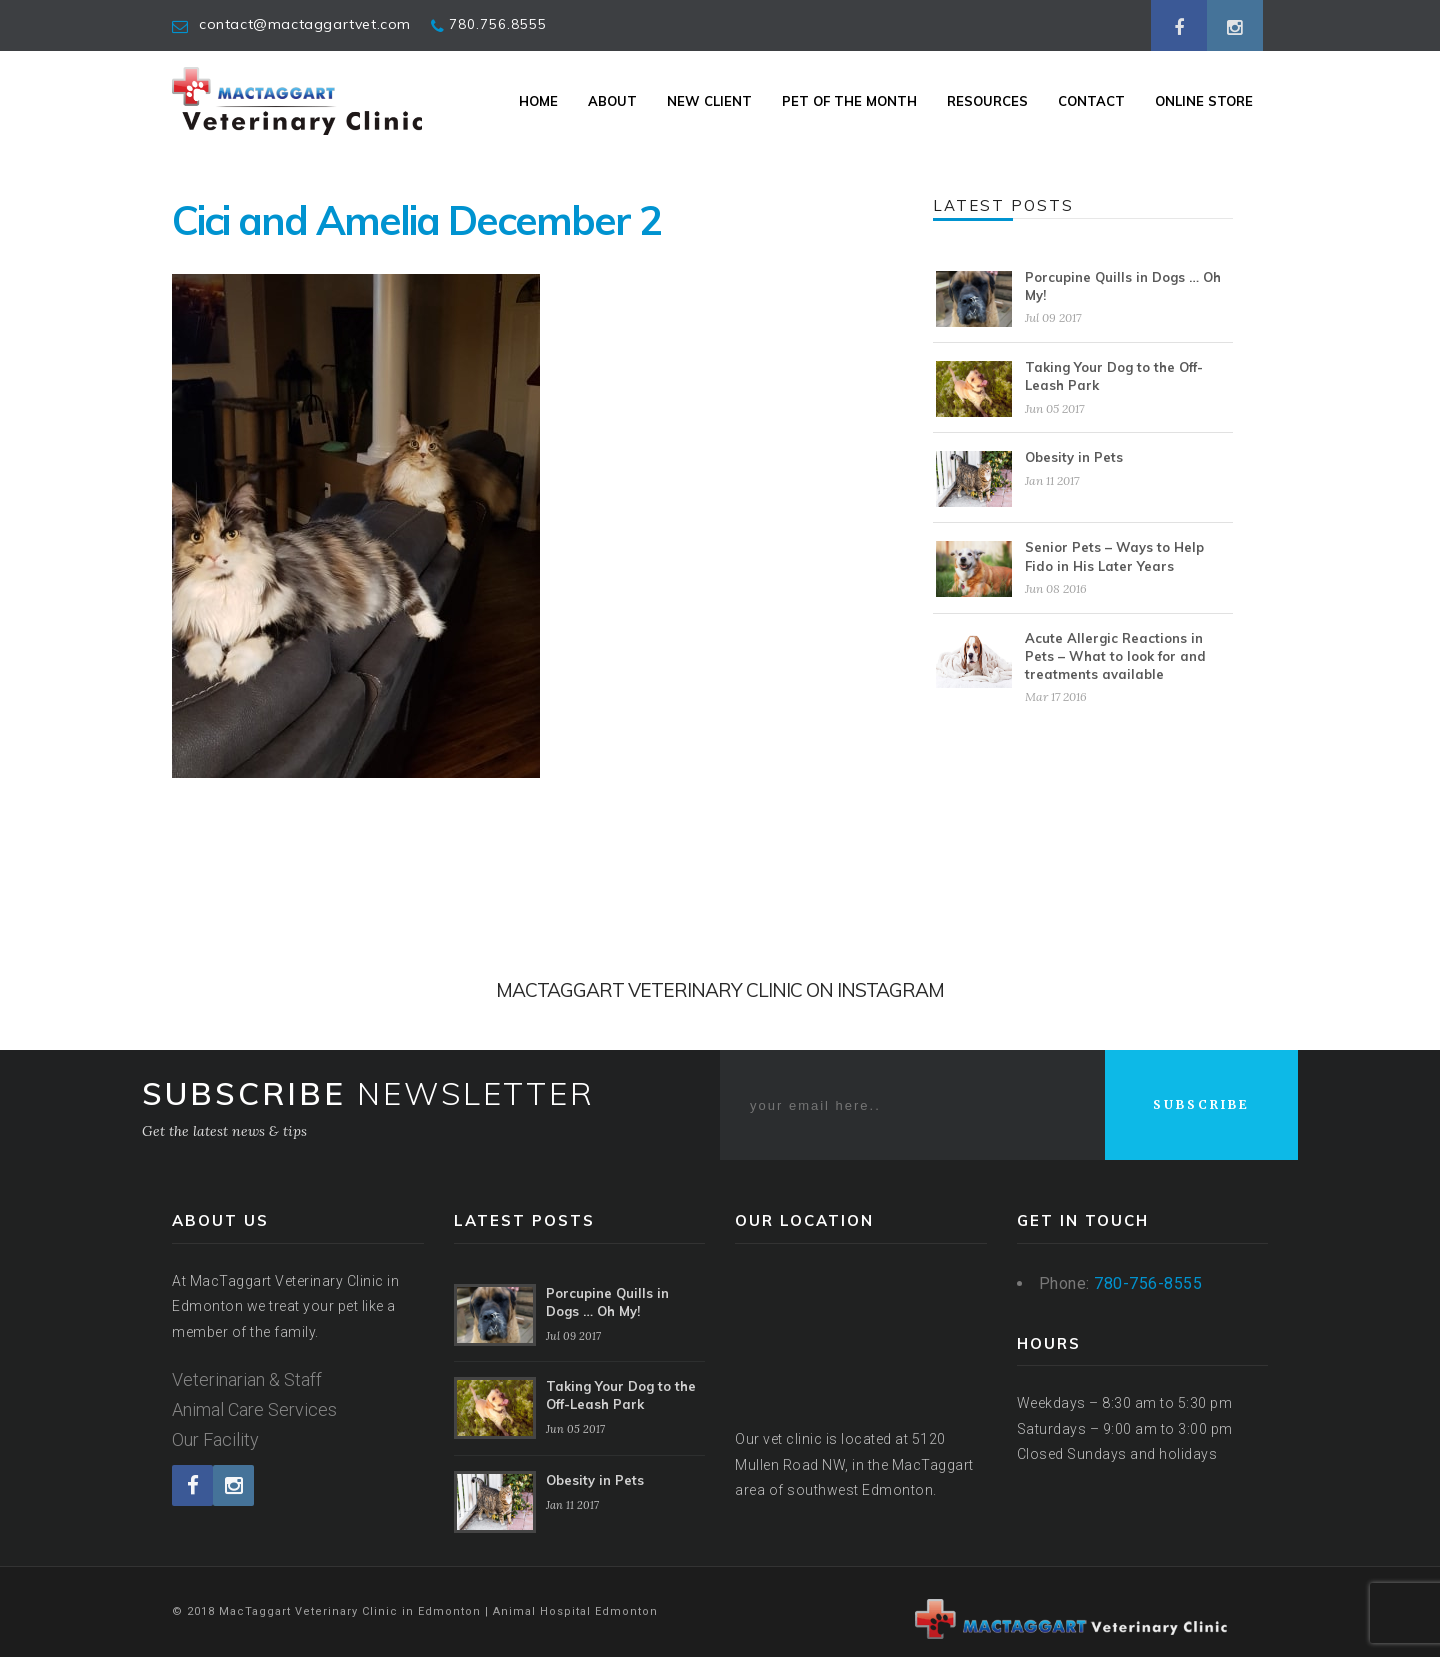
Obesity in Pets (1074, 457)
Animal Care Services (254, 1409)
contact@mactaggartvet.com (305, 24)
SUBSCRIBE (1201, 1104)
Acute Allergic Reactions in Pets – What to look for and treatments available (1115, 656)
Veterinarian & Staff (247, 1379)
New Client (709, 101)
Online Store (1204, 101)
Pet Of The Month (849, 101)
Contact (1091, 101)
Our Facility (215, 1439)
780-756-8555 (1148, 1283)
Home (538, 101)
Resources (987, 101)
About (612, 101)
